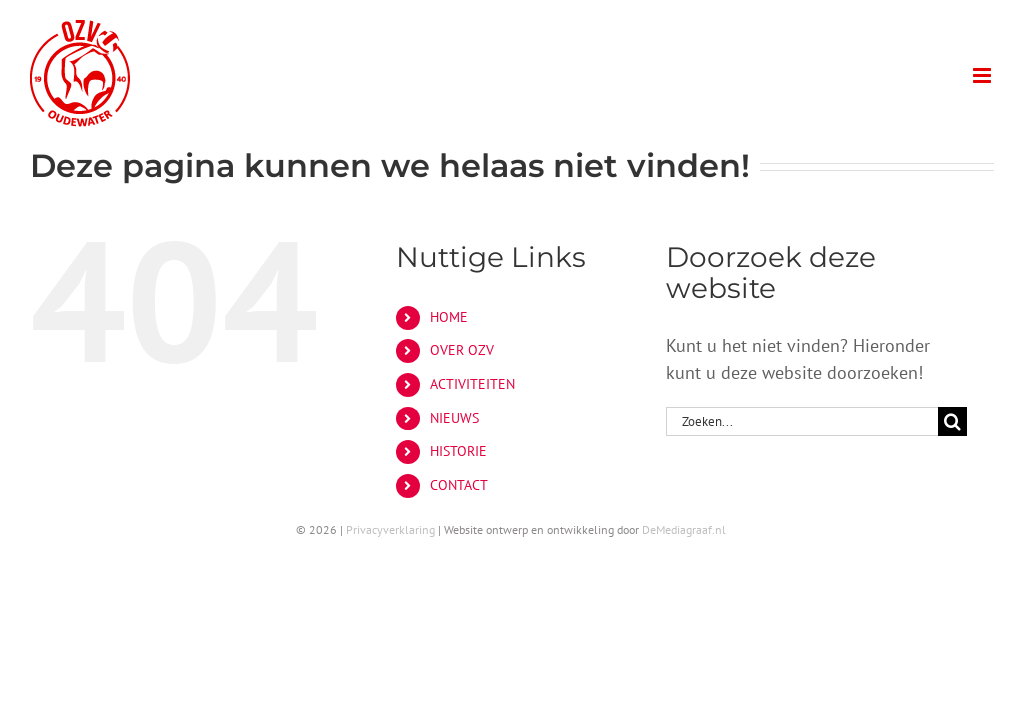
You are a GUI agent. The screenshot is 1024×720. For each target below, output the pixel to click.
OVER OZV (462, 350)
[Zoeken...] (802, 421)
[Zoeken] (952, 421)
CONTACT (459, 485)
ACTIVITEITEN (472, 384)
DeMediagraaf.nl (684, 529)
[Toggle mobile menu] (983, 75)
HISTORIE (458, 451)
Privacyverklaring (390, 529)
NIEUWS (454, 418)
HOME (449, 317)
